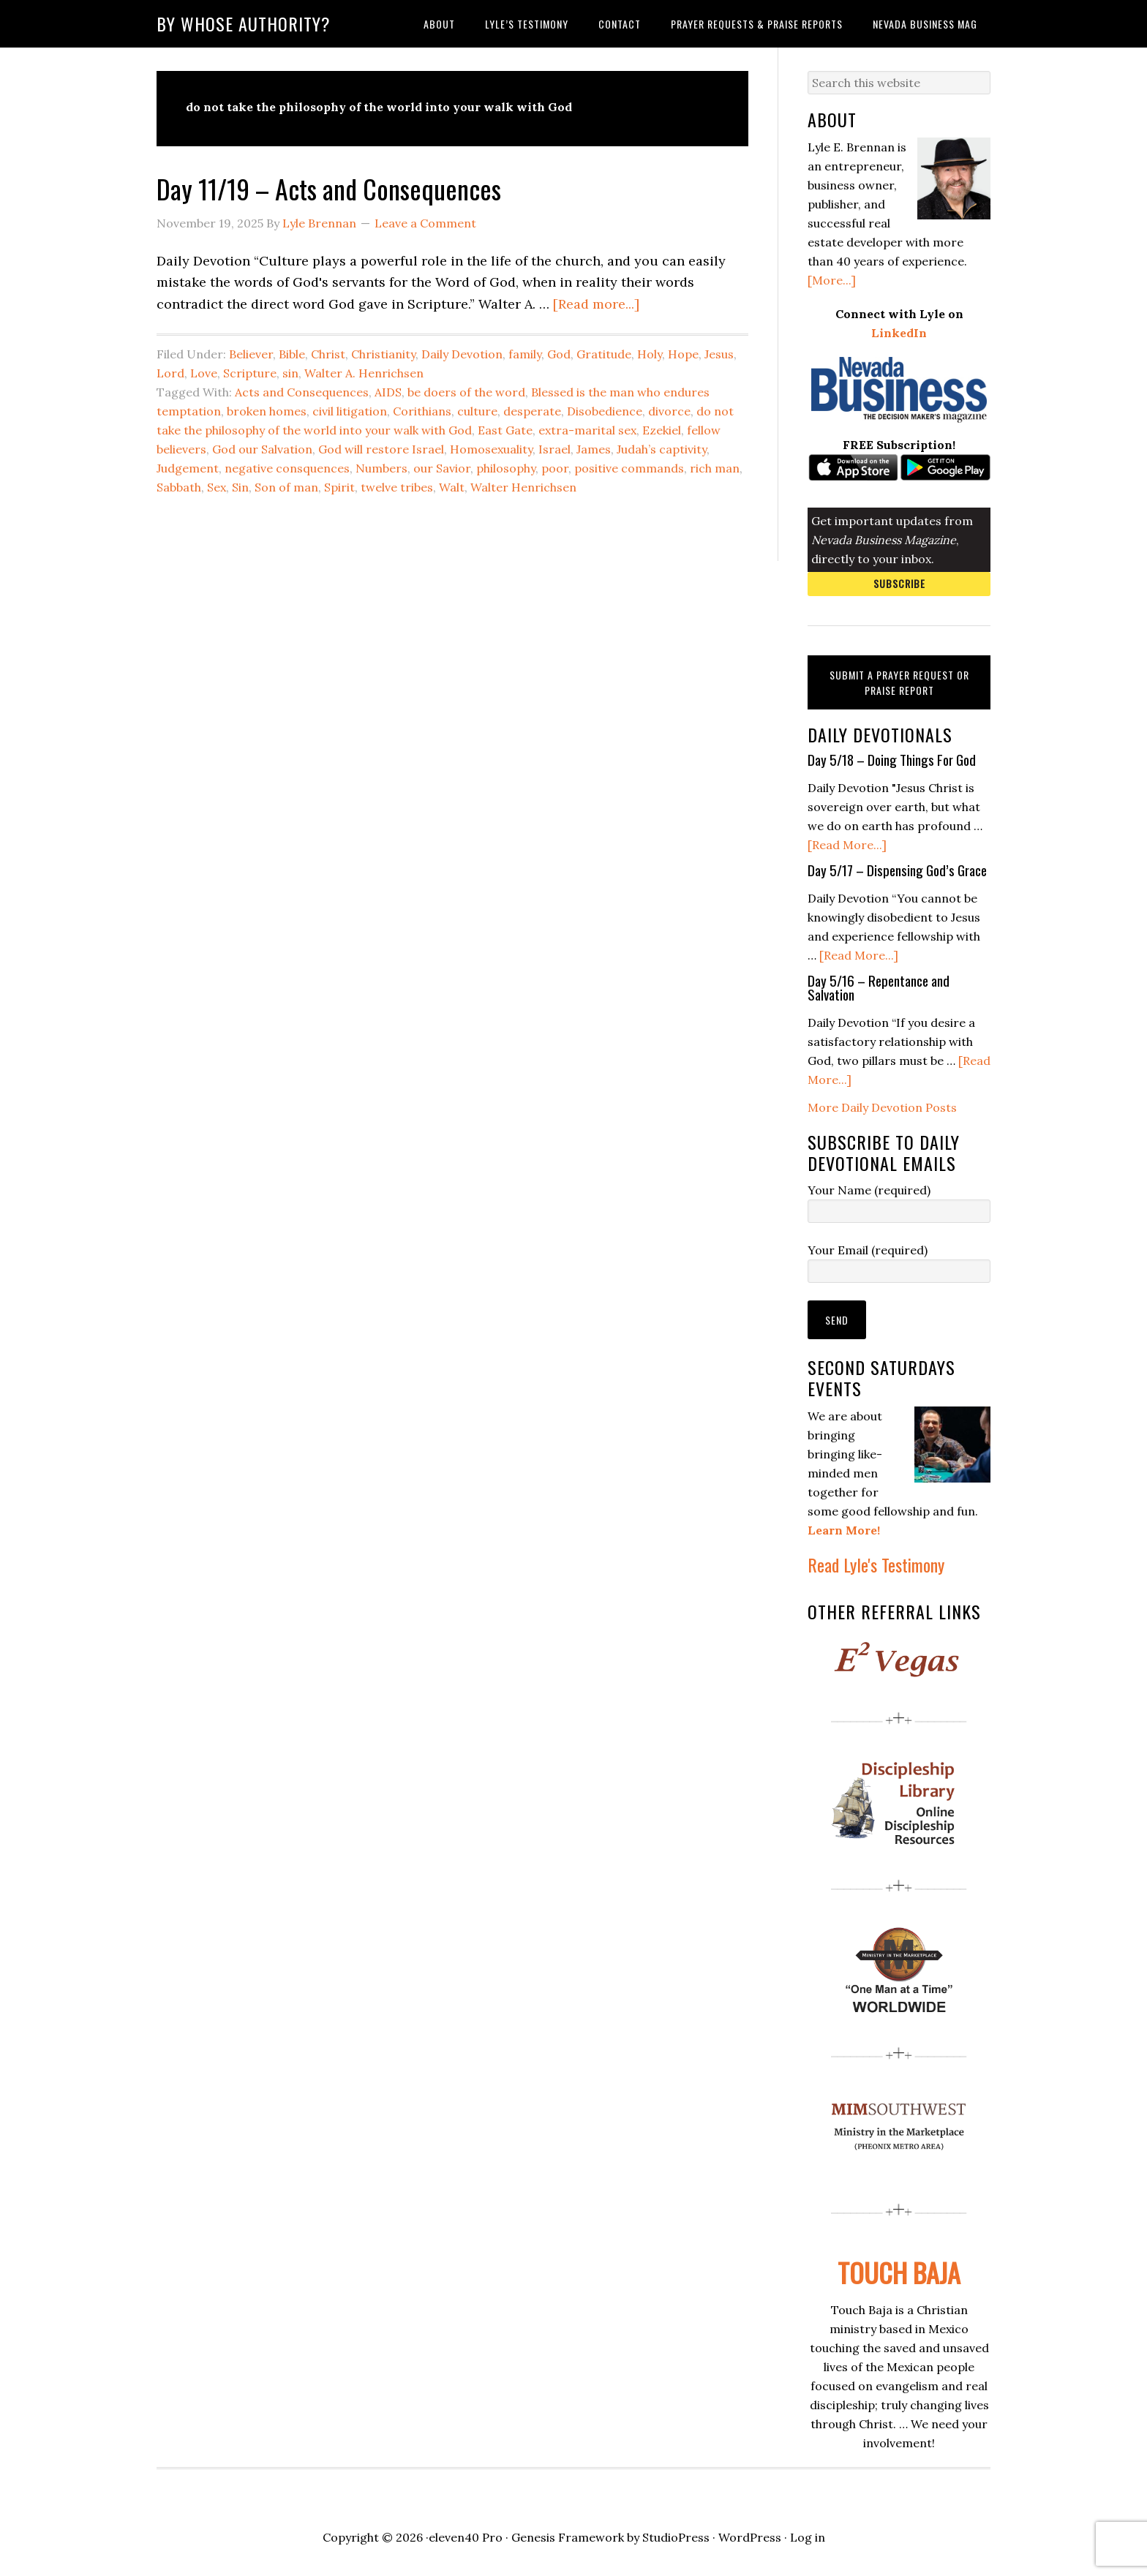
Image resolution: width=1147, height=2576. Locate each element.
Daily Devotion (462, 354)
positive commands (629, 468)
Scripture (250, 373)
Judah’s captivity (662, 449)
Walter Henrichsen (523, 487)
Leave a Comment (425, 223)
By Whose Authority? (244, 23)
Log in (807, 2537)
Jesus (719, 354)
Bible (292, 354)
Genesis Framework (567, 2537)
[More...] (832, 280)
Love (203, 373)
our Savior (441, 468)
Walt (452, 487)
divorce (669, 411)
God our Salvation (262, 449)
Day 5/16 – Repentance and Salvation (878, 987)
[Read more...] (596, 303)
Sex (216, 487)
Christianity (383, 354)
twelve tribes (397, 487)
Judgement (188, 468)
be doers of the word (466, 392)
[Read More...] (847, 844)
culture (477, 411)
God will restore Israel (381, 449)
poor (554, 468)
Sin (240, 487)
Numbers (381, 468)
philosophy (505, 468)
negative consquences (287, 468)
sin (290, 373)
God (559, 354)
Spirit (339, 487)
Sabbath (179, 487)
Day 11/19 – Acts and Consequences (329, 188)
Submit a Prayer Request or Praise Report (899, 682)
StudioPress (676, 2537)
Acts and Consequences (302, 392)
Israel (554, 449)
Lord (170, 373)
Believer (251, 354)
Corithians (422, 411)
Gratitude (603, 354)
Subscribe (899, 583)
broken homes (267, 411)
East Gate (505, 430)
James (593, 449)
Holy (649, 354)
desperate (532, 411)
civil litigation (349, 411)
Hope (683, 354)
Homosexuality (491, 449)
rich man (715, 468)
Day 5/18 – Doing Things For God (892, 759)
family (524, 354)
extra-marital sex (587, 430)
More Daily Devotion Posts (882, 1107)
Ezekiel (661, 430)
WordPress (749, 2537)
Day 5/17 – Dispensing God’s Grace (897, 869)
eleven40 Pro (466, 2537)
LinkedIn (899, 332)
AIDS (388, 392)
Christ (328, 354)
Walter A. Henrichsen (364, 373)
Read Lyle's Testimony (876, 1564)
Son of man (286, 487)
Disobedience (604, 411)
